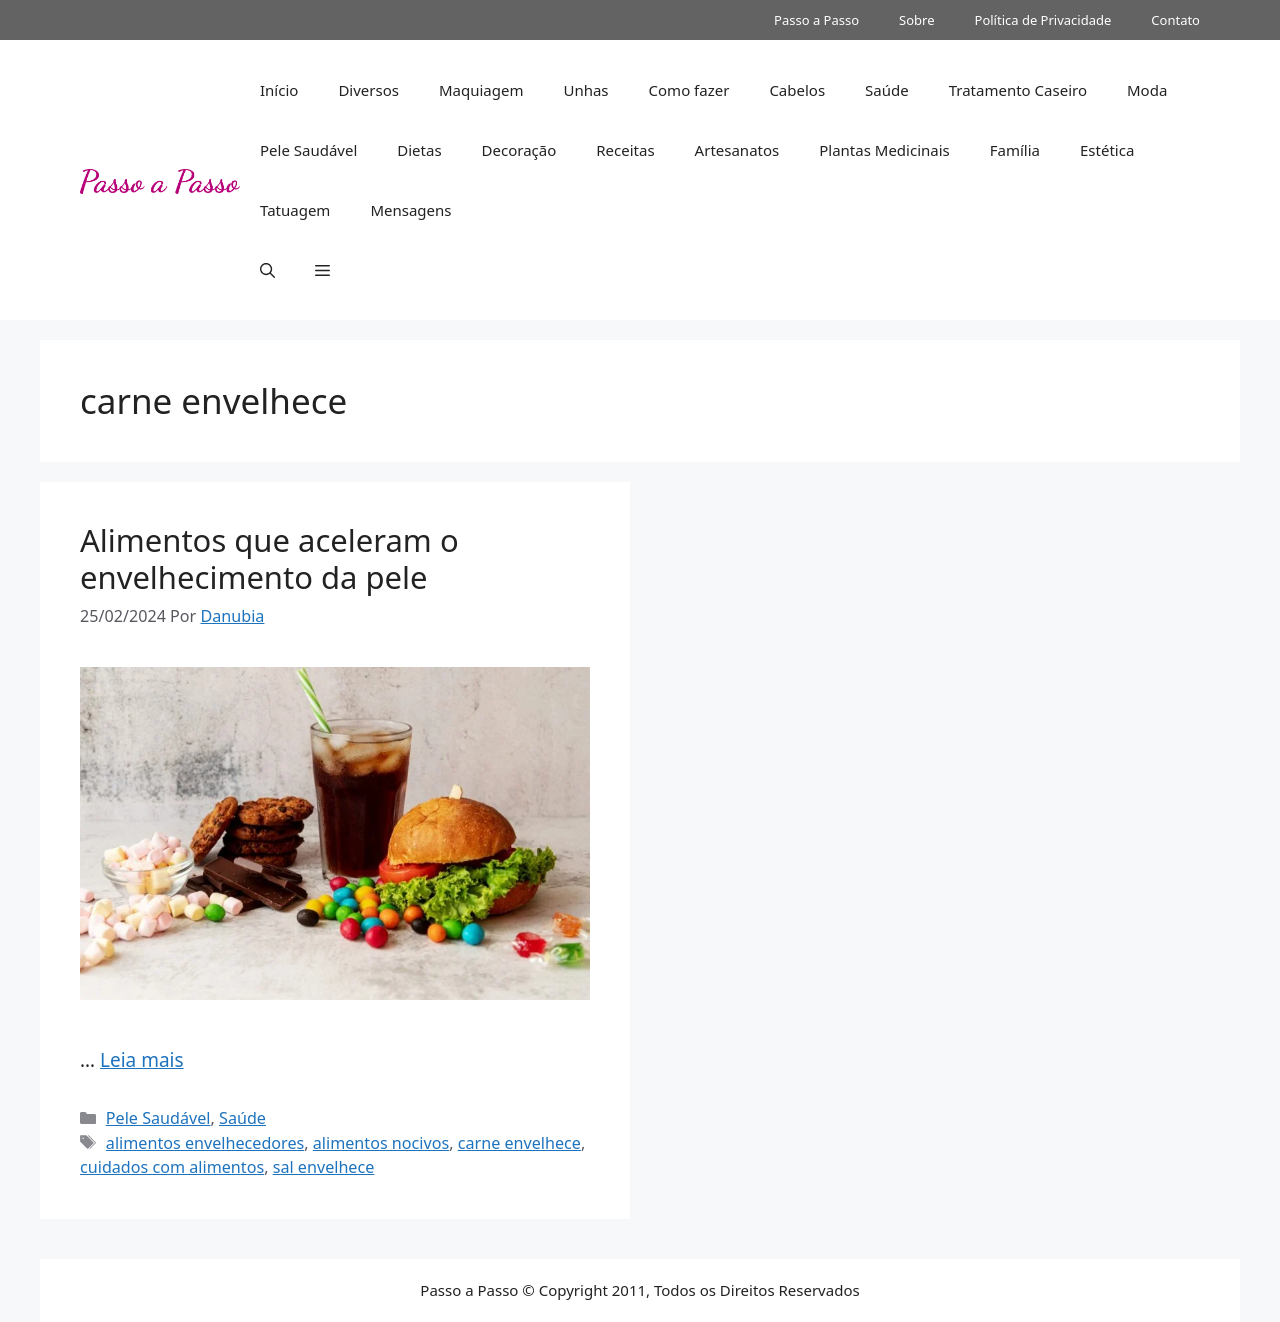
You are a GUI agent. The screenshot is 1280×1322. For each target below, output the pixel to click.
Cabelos (797, 90)
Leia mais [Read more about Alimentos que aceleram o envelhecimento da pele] (142, 1060)
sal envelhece (324, 1167)
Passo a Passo (816, 20)
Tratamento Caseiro (1018, 90)
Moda (1147, 90)
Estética (1107, 150)
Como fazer (689, 90)
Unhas (585, 90)
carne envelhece (519, 1143)
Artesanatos (737, 150)
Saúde (887, 90)
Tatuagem (295, 210)
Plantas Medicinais (884, 150)
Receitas (625, 150)
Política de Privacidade (1043, 20)
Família (1015, 150)
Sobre (916, 20)
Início (279, 90)
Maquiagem (481, 90)
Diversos (368, 90)
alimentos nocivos (381, 1143)
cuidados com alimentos (172, 1167)
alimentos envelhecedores (205, 1143)
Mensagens (410, 210)
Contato (1175, 20)
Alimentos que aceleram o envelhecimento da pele (269, 558)
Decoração (519, 150)
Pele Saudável (308, 150)
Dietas (419, 150)
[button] (267, 270)
